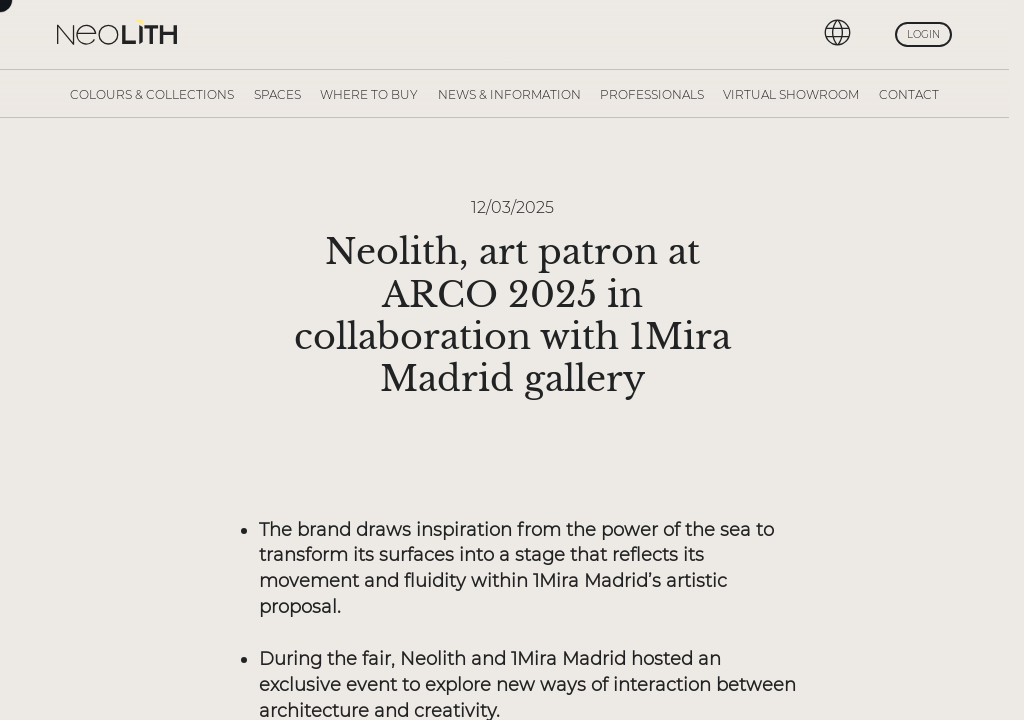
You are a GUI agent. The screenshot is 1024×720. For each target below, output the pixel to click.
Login (923, 34)
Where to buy (369, 94)
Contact (909, 94)
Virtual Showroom (791, 94)
